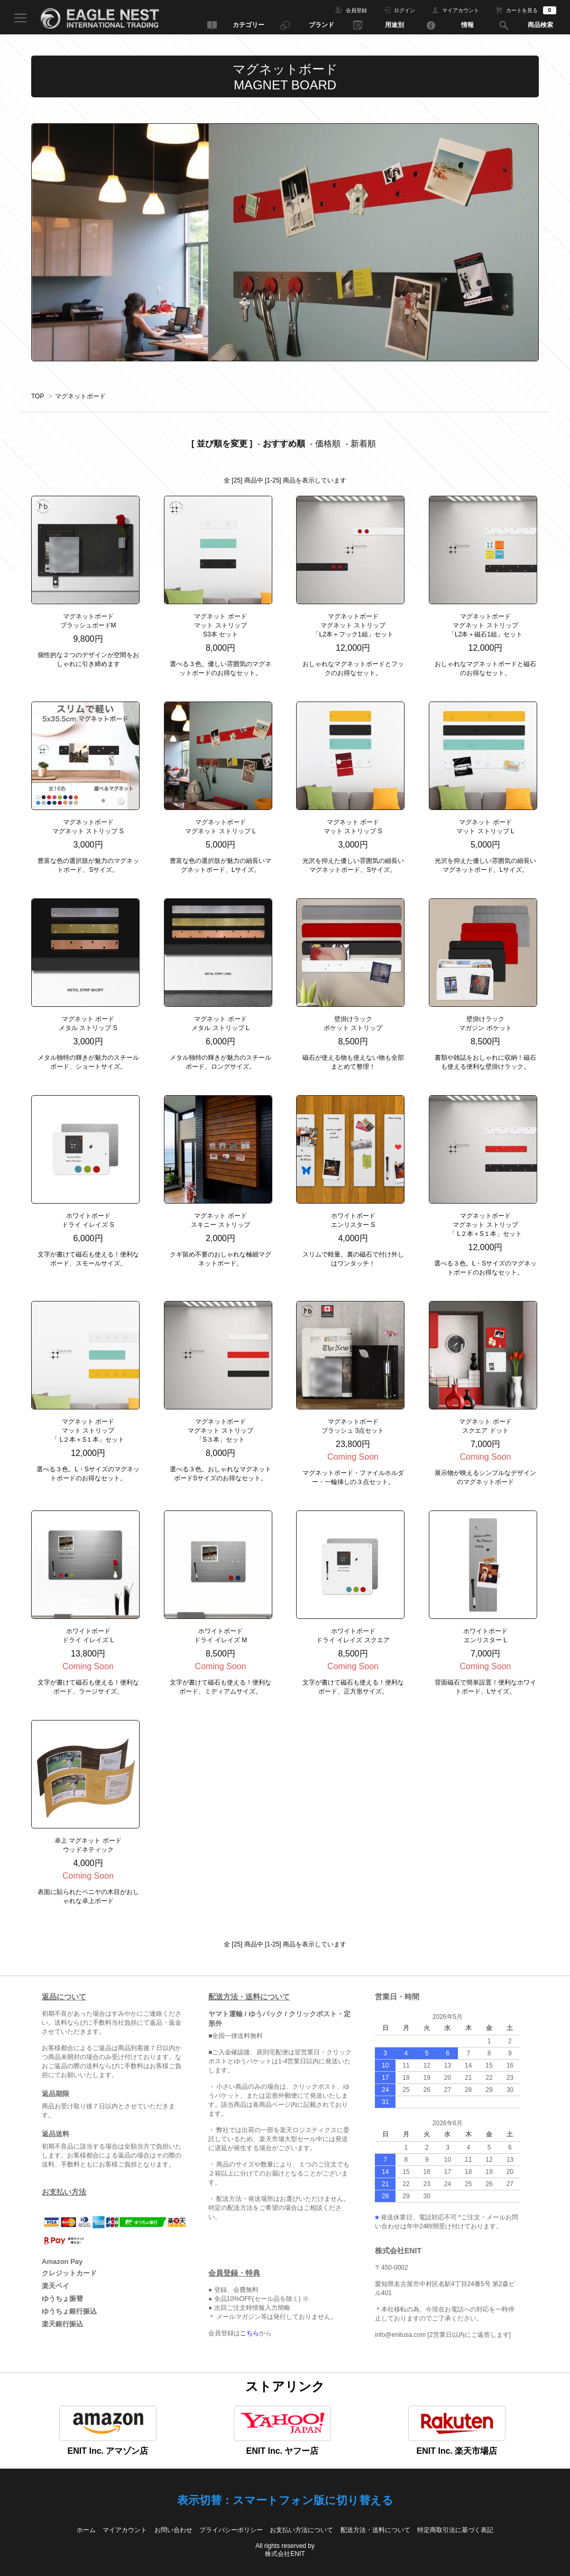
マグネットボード (80, 396)
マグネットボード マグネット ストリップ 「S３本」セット (220, 1430)
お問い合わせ (173, 2530)
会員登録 (356, 10)
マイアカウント (460, 10)
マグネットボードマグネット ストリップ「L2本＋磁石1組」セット (485, 625)
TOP (37, 396)
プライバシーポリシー (231, 2530)
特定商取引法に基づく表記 (455, 2530)
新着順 (363, 443)
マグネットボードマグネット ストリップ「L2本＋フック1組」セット (352, 625)
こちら (249, 2333)
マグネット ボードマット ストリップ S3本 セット (220, 625)
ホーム (86, 2530)
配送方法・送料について (375, 2530)
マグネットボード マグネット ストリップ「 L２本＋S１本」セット (485, 1224)
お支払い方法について (301, 2530)
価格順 (328, 443)
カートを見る (531, 10)
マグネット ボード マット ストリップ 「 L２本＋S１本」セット (87, 1430)
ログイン (404, 10)
